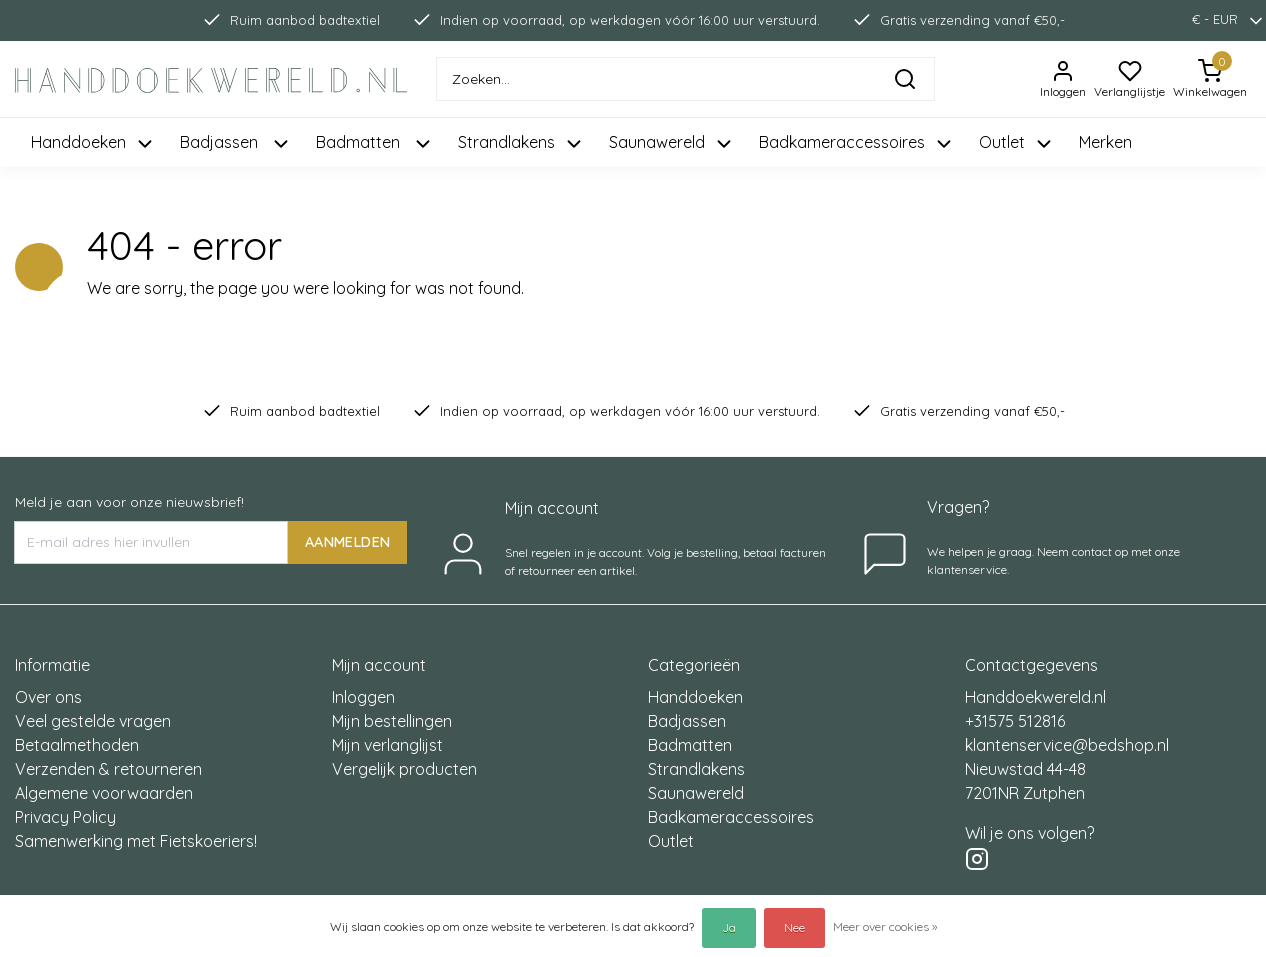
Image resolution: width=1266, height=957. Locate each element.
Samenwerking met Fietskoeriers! (136, 841)
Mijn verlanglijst (387, 745)
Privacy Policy (65, 817)
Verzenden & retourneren (108, 769)
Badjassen (687, 721)
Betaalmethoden (77, 745)
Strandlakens (696, 769)
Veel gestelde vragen (93, 721)
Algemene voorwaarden (104, 793)
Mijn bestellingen (392, 721)
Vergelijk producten (404, 769)
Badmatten (690, 745)
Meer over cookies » (885, 926)
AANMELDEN (347, 542)
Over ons (48, 697)
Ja (729, 927)
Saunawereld (696, 793)
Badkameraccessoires (731, 817)
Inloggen (363, 697)
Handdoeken (695, 697)
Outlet (671, 841)
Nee (794, 927)
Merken (1105, 142)
